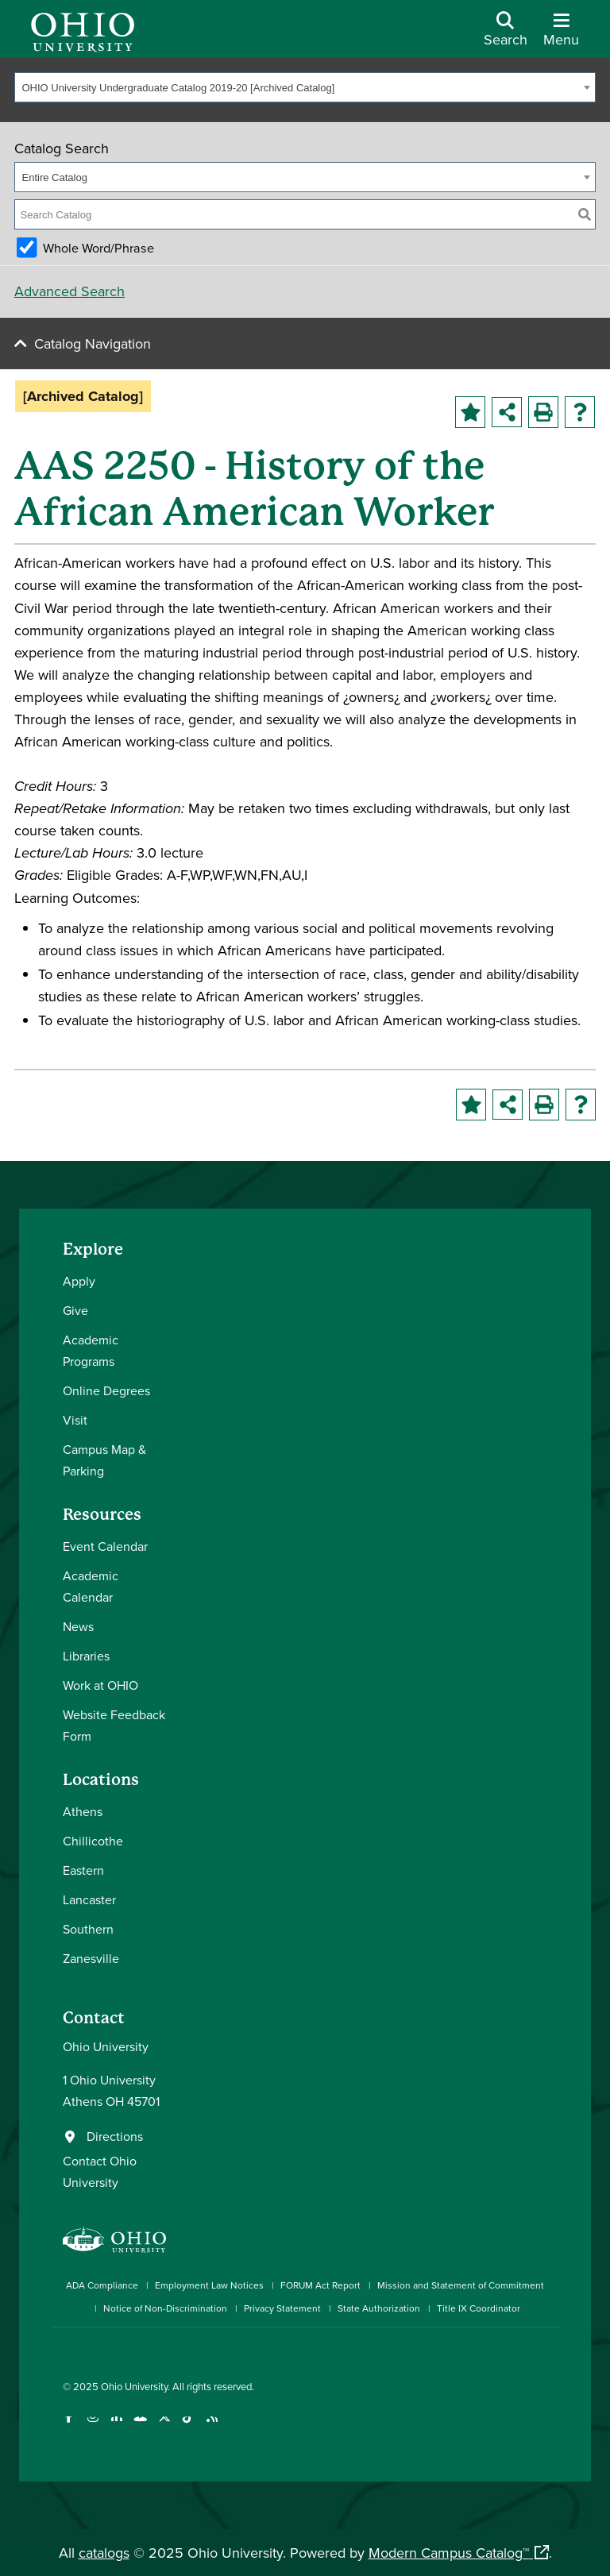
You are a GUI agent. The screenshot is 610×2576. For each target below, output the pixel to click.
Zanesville (91, 1958)
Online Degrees (106, 1390)
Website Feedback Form (114, 1725)
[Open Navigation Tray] (561, 35)
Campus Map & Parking (104, 1459)
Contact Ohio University (100, 2171)
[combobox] (305, 87)
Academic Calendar (90, 1586)
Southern (88, 1929)
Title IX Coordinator (478, 2308)
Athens (82, 1811)
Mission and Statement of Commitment (460, 2285)
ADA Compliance (102, 2285)
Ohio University (134, 2386)
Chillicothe (93, 1840)
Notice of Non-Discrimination (165, 2308)
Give (75, 1310)
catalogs (104, 2553)
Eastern (83, 1870)
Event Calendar (105, 1546)
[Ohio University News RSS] (212, 2426)
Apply (79, 1281)
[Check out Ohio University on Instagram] (92, 2426)
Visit (75, 1420)
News (78, 1626)
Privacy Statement (282, 2308)
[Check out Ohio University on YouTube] (140, 2426)
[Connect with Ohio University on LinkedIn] (116, 2426)
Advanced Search (69, 291)
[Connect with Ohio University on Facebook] (69, 2426)
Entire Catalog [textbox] (54, 177)
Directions (115, 2136)
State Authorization (379, 2308)
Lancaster (89, 1899)
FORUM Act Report (320, 2285)
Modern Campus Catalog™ (449, 2553)
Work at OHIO (100, 1685)
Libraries (86, 1655)
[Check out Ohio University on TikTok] (188, 2426)
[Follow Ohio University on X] (164, 2426)
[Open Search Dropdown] (505, 35)
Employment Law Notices (209, 2285)
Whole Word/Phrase (98, 247)
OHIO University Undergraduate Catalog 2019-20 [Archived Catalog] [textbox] (178, 88)
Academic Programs (90, 1350)
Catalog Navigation (92, 343)
